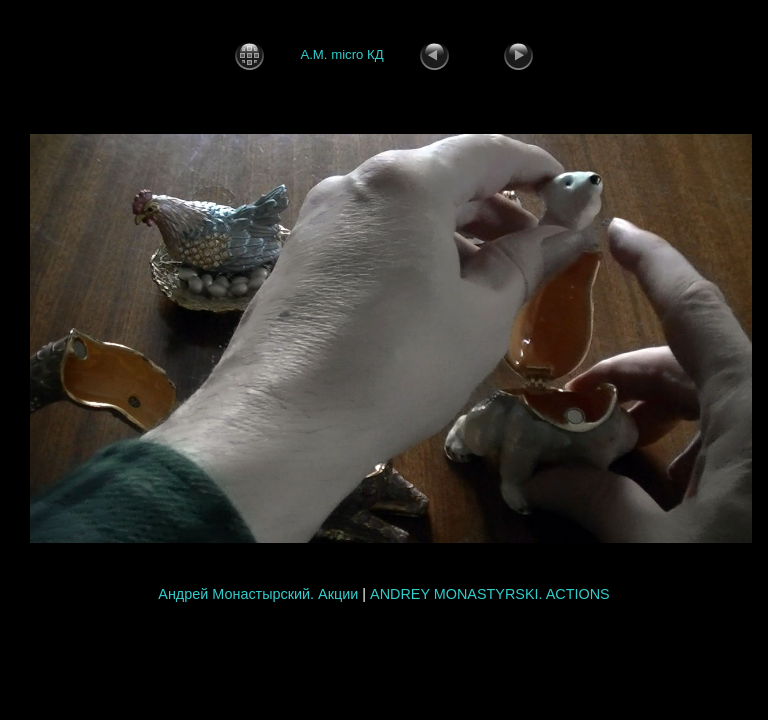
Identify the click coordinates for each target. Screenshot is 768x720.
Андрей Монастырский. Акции (258, 594)
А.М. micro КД (341, 54)
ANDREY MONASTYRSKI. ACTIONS (490, 594)
